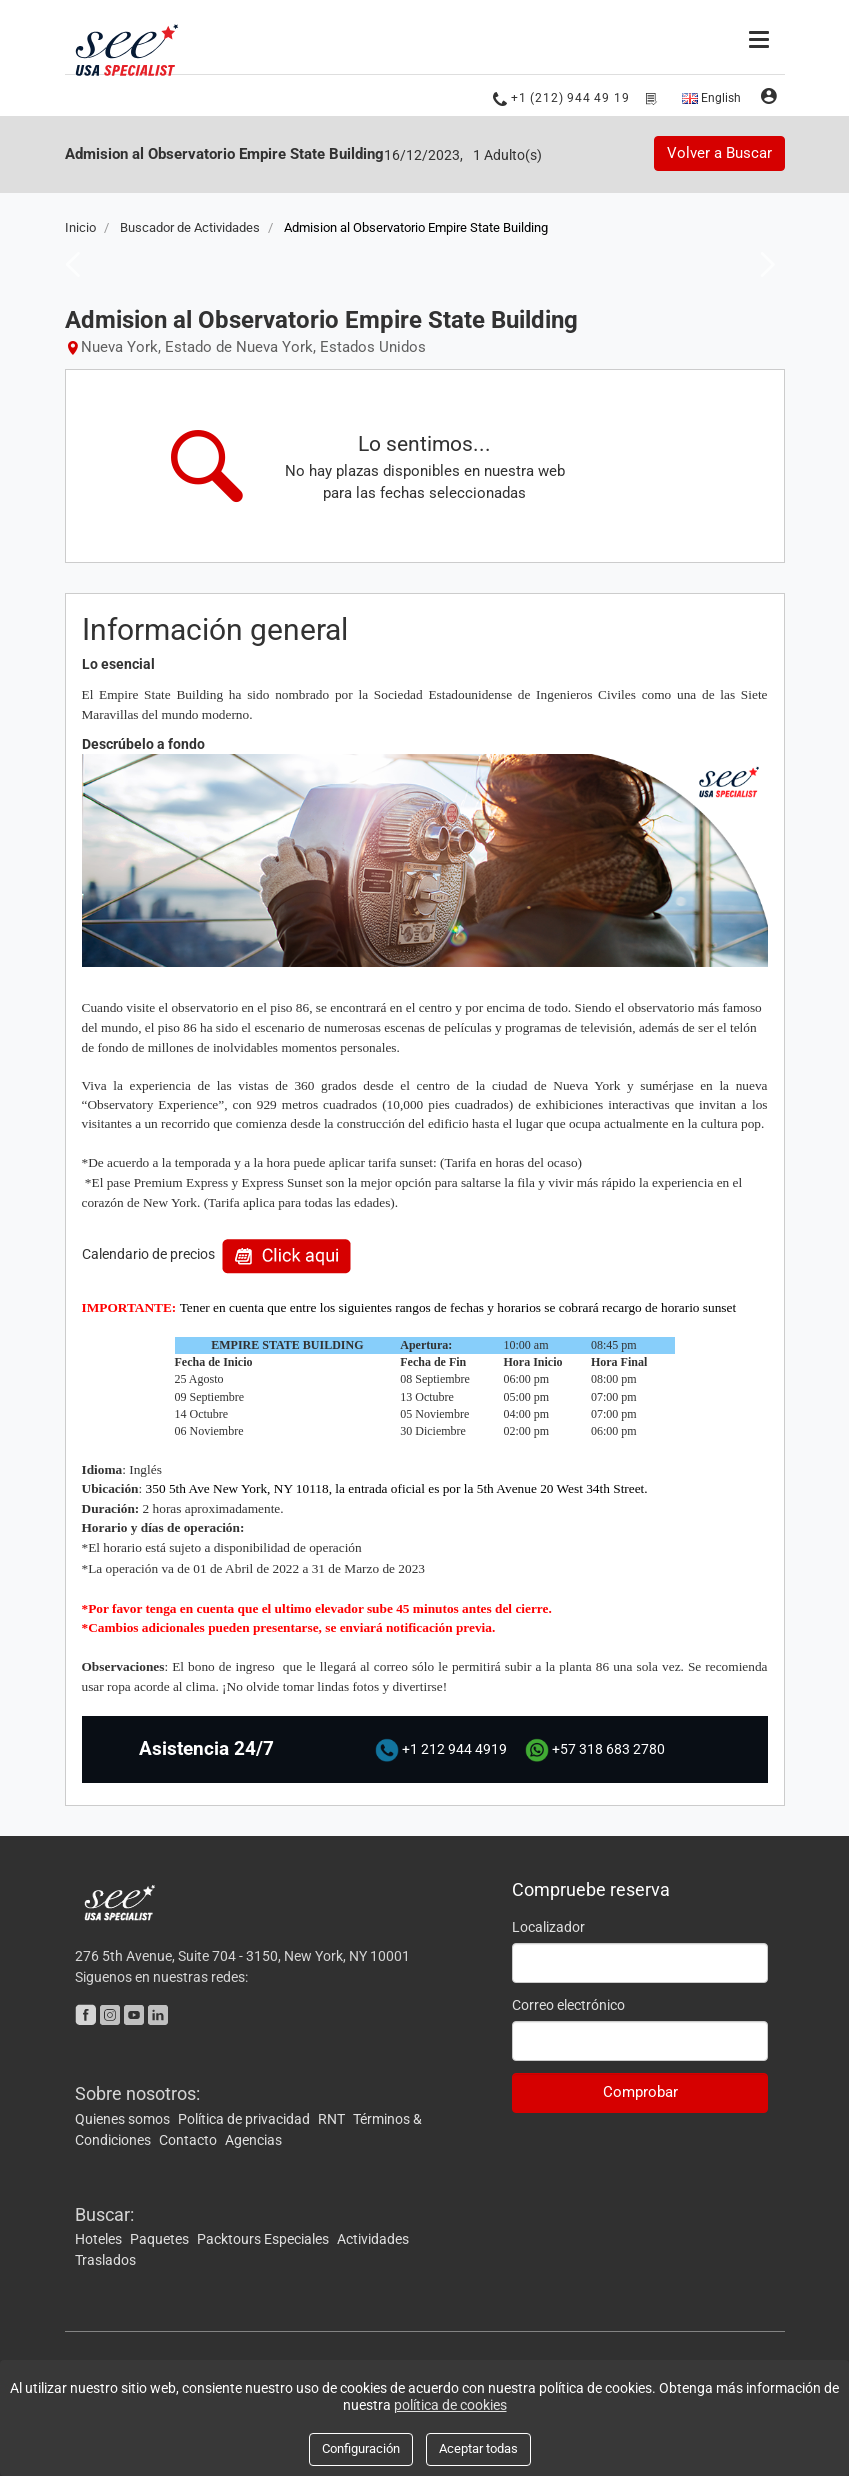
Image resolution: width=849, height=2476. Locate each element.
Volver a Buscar (719, 153)
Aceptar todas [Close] (478, 2448)
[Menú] (761, 37)
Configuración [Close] (361, 2448)
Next (762, 262)
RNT (333, 2117)
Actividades (373, 2238)
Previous (67, 262)
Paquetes (161, 2238)
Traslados (105, 2259)
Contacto (189, 2138)
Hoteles (100, 2238)
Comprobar (640, 2090)
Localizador (548, 1925)
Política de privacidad (245, 2117)
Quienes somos (124, 2117)
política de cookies (450, 2405)
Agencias (253, 2138)
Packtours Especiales (264, 2238)
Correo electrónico (568, 2003)
